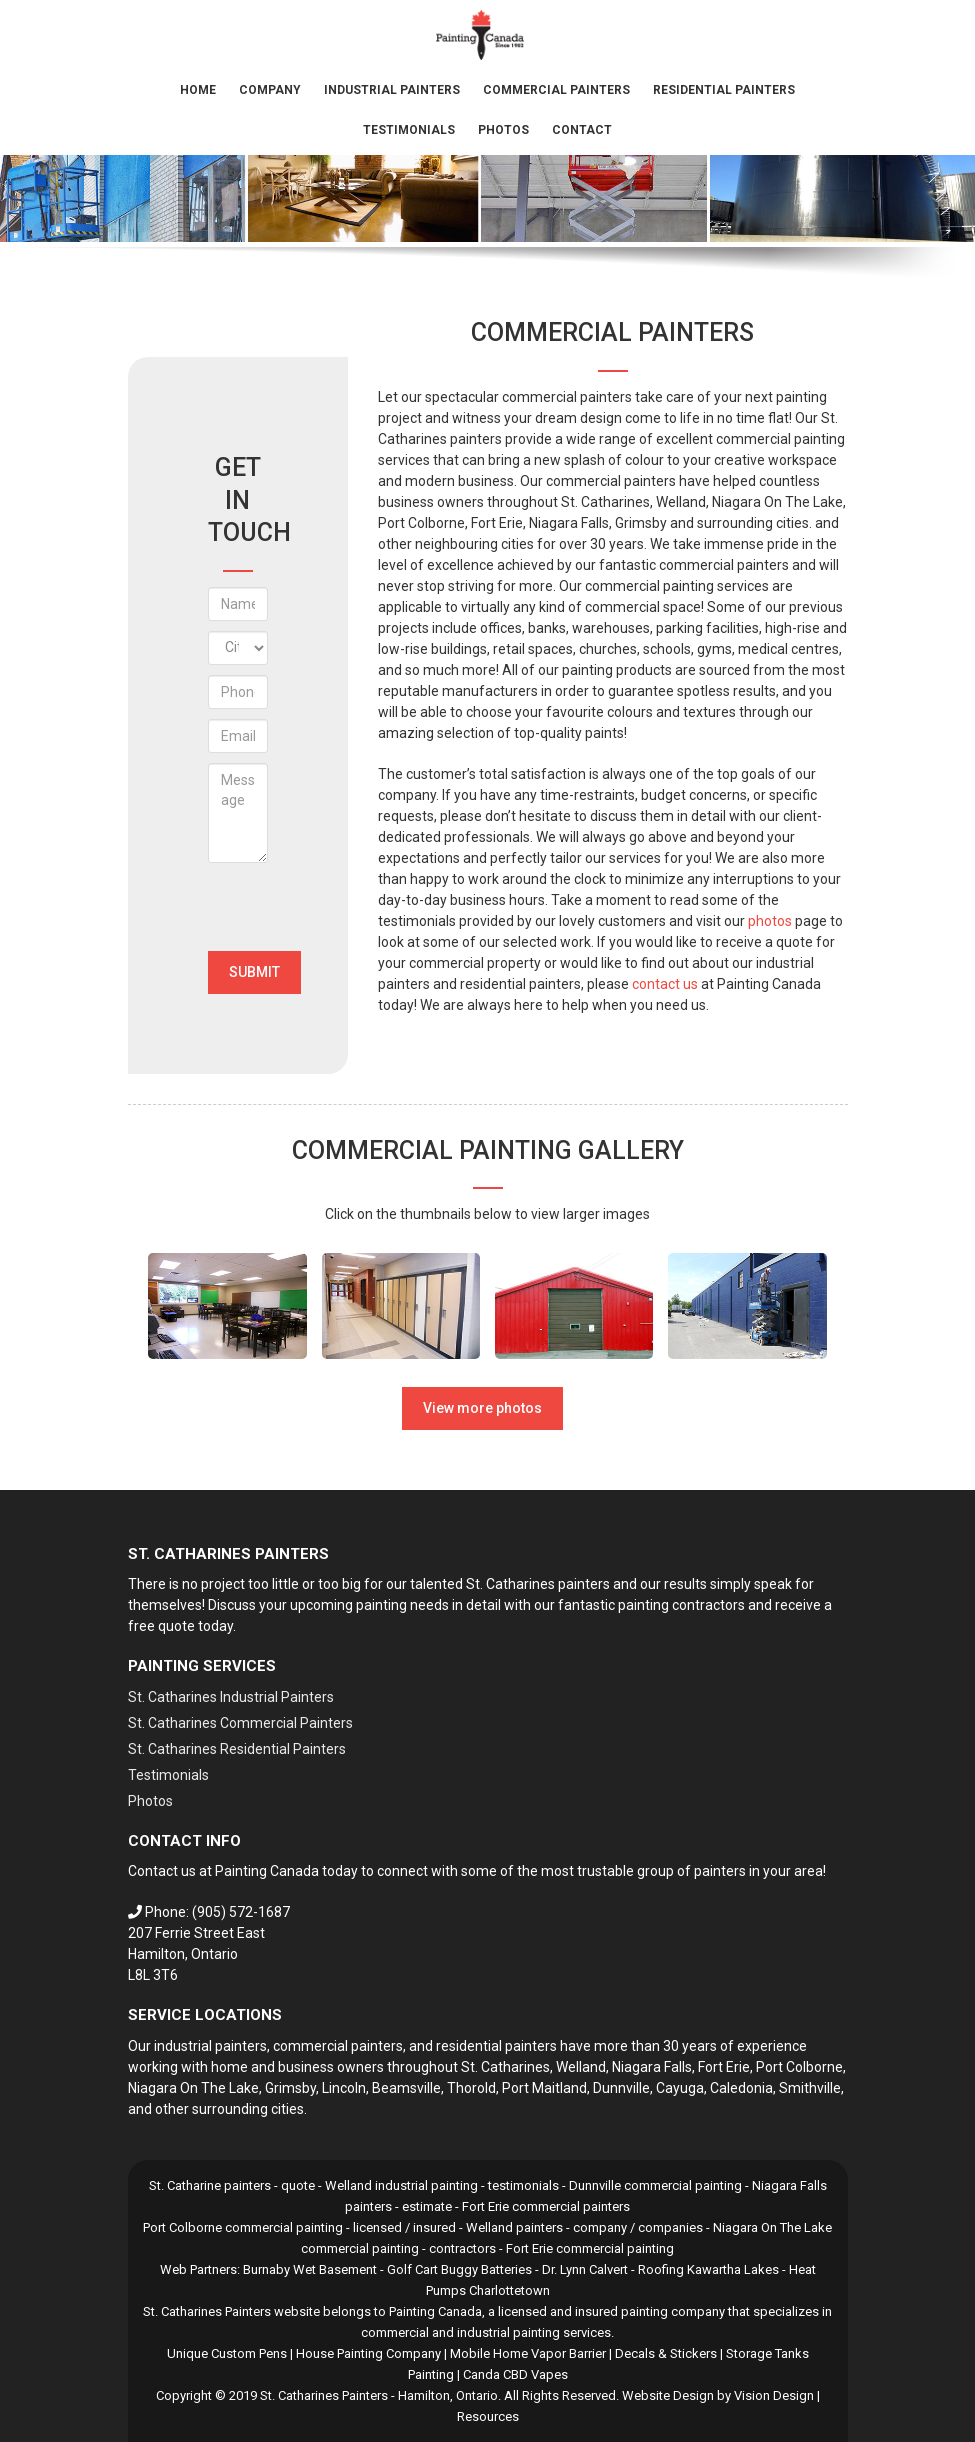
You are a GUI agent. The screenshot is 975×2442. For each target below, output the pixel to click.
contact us (665, 984)
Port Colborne (799, 2067)
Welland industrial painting (401, 2185)
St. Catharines (505, 2067)
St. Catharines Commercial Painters (240, 1723)
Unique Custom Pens (227, 2353)
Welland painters (514, 2227)
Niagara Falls (652, 2067)
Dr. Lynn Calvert (585, 2269)
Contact (582, 130)
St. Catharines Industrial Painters (231, 1697)
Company (270, 90)
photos (770, 921)
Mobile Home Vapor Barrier (528, 2353)
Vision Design (774, 2395)
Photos (503, 130)
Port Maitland (544, 2088)
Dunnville (621, 2088)
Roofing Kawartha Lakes (708, 2269)
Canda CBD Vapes (515, 2374)
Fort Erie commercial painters (546, 2206)
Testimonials (409, 130)
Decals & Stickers (666, 2353)
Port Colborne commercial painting (243, 2227)
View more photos (482, 1408)
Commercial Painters (556, 90)
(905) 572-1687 (241, 1912)
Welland (581, 2067)
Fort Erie (724, 2067)
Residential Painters (724, 90)
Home (198, 90)
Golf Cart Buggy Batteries (459, 2269)
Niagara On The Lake (193, 2088)
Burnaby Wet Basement (310, 2269)
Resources (488, 2416)
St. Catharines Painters (324, 2395)
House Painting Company (368, 2353)
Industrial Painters (392, 90)
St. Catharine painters (210, 2185)
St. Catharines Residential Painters (237, 1749)
